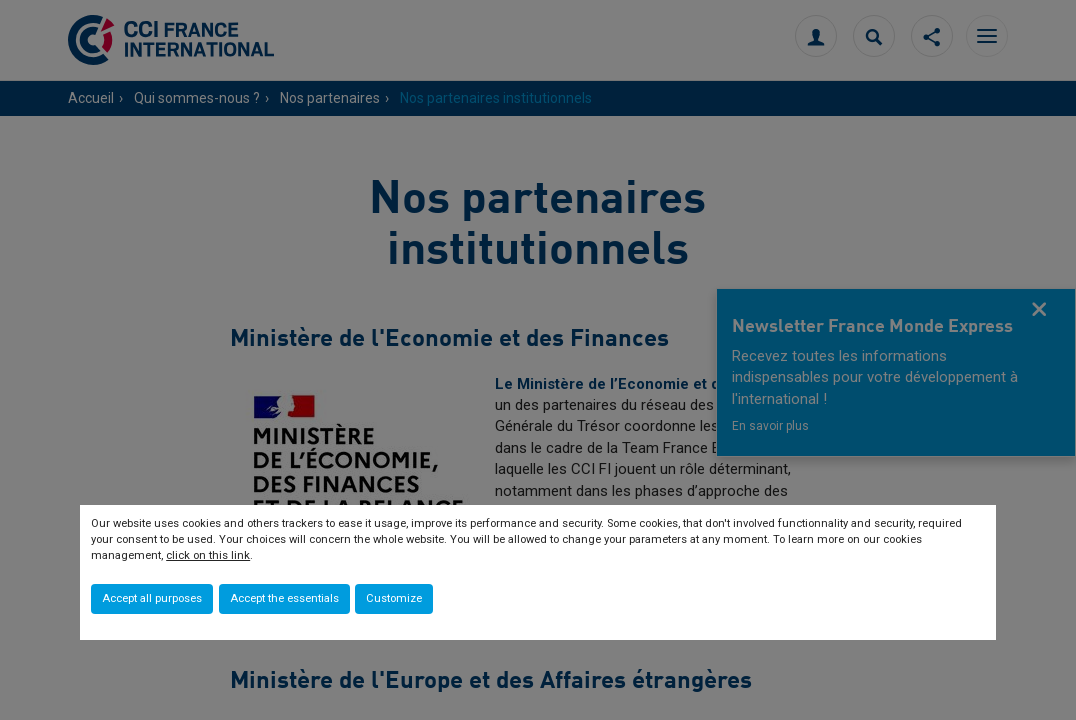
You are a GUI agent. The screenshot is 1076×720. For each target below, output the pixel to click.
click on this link (208, 555)
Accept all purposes (152, 598)
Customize (394, 598)
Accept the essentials (284, 598)
